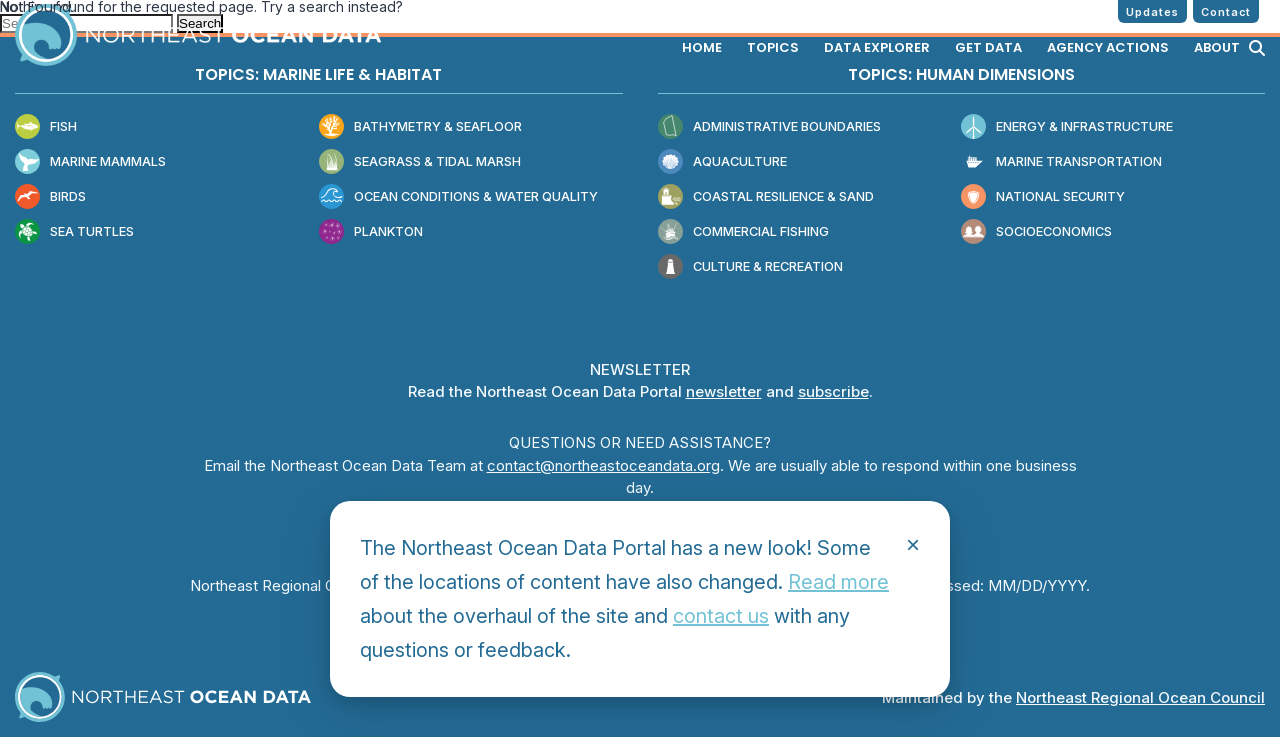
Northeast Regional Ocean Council (1140, 697)
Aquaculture (722, 162)
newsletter (724, 391)
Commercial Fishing (743, 232)
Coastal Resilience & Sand (766, 197)
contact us (721, 616)
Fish (46, 127)
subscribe (833, 391)
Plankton (371, 232)
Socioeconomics (1036, 232)
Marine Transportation (1061, 162)
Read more (838, 582)
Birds (50, 197)
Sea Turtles (74, 232)
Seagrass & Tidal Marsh (420, 162)
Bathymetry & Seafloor (420, 127)
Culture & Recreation (750, 267)
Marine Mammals (90, 162)
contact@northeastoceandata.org (603, 465)
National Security (1043, 197)
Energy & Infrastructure (1067, 127)
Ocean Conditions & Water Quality (458, 197)
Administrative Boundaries (769, 127)
